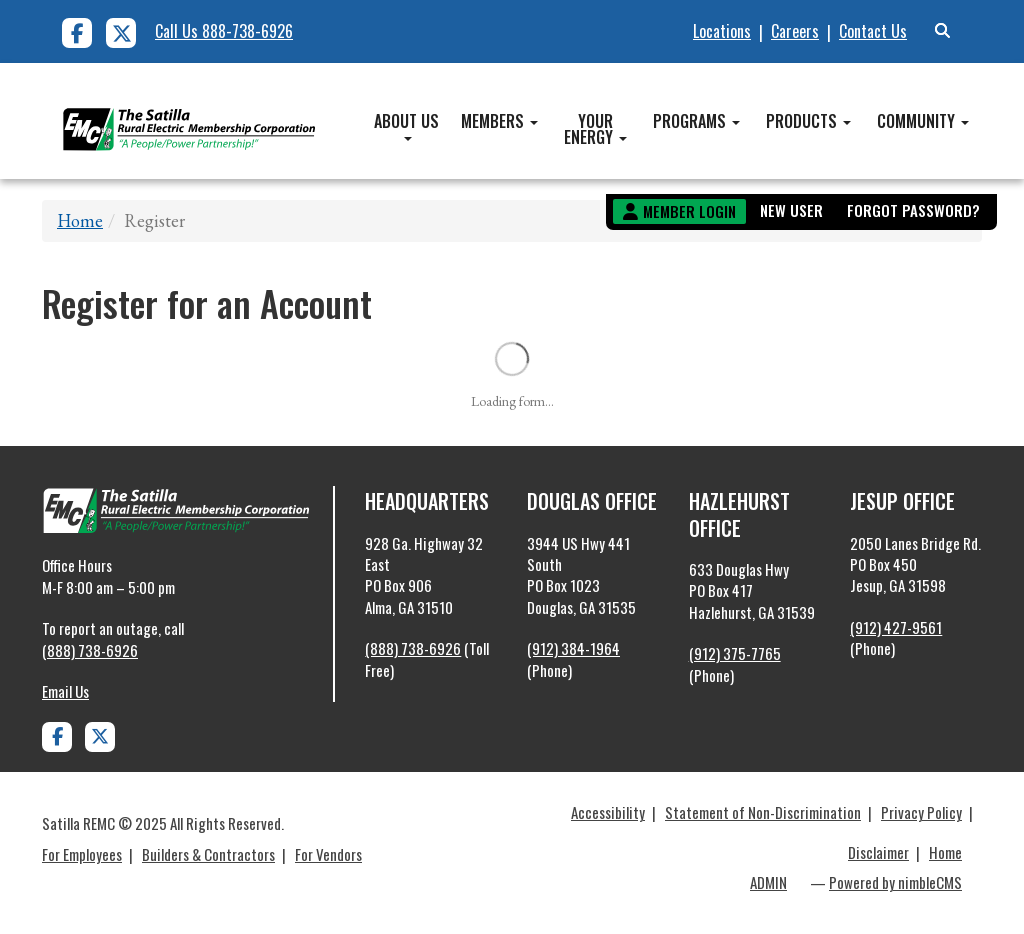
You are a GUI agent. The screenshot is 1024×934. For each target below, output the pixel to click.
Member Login (689, 211)
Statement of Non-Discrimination (763, 812)
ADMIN (768, 882)
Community (923, 121)
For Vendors (328, 854)
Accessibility (608, 812)
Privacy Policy (921, 812)
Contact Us (873, 31)
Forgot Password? (913, 210)
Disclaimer (878, 852)
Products (808, 121)
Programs (696, 121)
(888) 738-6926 (90, 650)
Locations (722, 31)
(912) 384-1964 (573, 648)
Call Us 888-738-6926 (224, 31)
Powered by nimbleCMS (895, 882)
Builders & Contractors (208, 854)
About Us (406, 125)
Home (80, 220)
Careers (795, 31)
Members (499, 121)
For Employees (82, 854)
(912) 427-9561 (896, 627)
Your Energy (595, 129)
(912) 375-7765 (735, 653)
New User (791, 210)
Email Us (65, 691)
